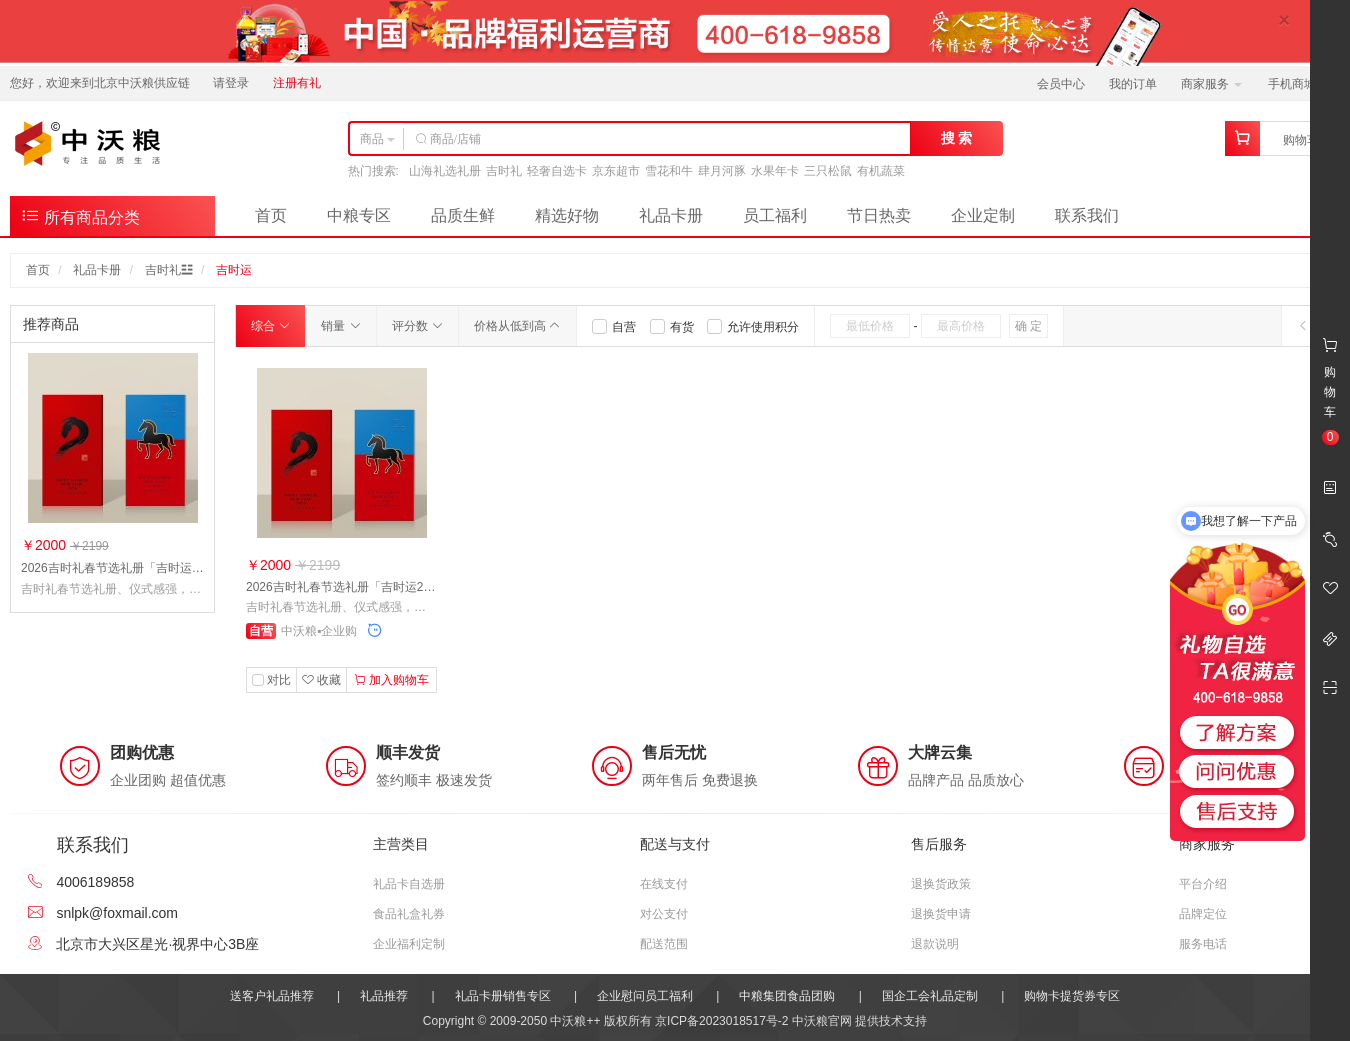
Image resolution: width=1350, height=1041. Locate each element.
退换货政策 (941, 884)
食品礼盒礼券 (409, 914)
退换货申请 (941, 914)
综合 (270, 326)
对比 (279, 680)
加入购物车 (391, 680)
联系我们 (1087, 215)
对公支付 (664, 914)
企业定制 (983, 215)
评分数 (417, 326)
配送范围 (664, 944)
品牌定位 (1203, 914)
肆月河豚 (722, 171)
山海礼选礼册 (445, 171)
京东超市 (616, 171)
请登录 (231, 83)
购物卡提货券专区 (1072, 996)
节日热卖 (879, 215)
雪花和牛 (669, 171)
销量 (340, 326)
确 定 (1028, 326)
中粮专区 (359, 215)
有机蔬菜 (881, 171)
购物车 (1301, 140)
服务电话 (1203, 944)
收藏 (321, 680)
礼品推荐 (384, 996)
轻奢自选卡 (557, 171)
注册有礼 (297, 83)
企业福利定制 (409, 944)
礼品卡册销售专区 (503, 996)
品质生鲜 (463, 215)
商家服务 (1211, 84)
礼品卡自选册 (409, 884)
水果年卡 (775, 171)
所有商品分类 (80, 215)
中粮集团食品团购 (787, 996)
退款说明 (935, 944)
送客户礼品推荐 (272, 996)
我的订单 (1133, 84)
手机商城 (1298, 84)
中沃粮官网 (822, 1021)
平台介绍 (1203, 884)
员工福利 (775, 215)
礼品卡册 (671, 215)
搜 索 (957, 138)
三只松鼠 (828, 171)
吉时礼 (504, 171)
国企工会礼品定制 (930, 996)
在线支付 (664, 884)
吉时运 (234, 270)
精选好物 (567, 215)
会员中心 (1061, 84)
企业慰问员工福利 (645, 996)
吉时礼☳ (169, 270)
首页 (271, 215)
